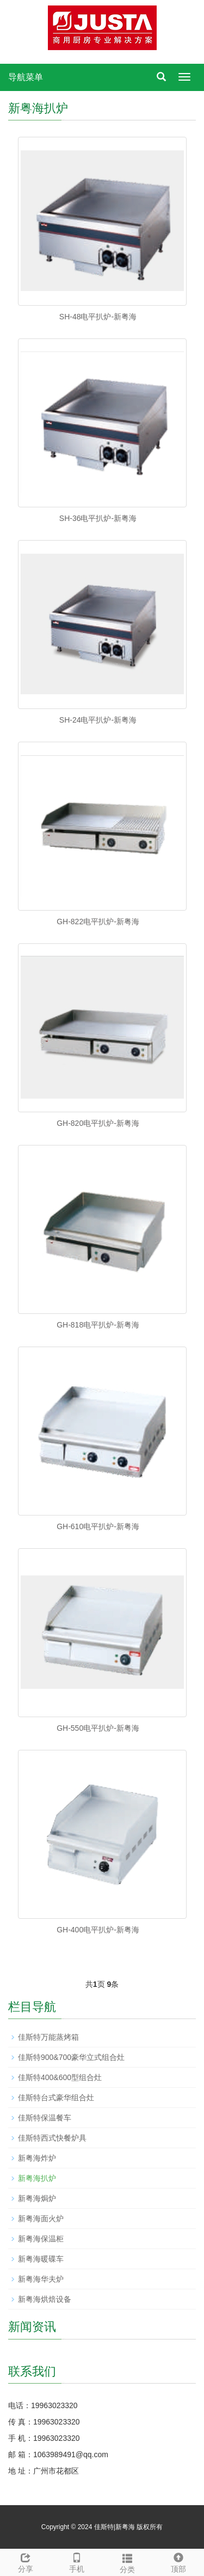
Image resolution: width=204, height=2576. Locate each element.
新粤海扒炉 (37, 2178)
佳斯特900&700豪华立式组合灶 (71, 2057)
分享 (25, 2561)
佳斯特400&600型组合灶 (60, 2077)
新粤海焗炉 (37, 2198)
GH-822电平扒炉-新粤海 (98, 921)
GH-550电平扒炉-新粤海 (98, 1728)
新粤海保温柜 (41, 2238)
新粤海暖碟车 (41, 2258)
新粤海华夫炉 (41, 2279)
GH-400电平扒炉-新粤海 (98, 1929)
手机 (76, 2561)
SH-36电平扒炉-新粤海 (98, 518)
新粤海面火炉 (41, 2218)
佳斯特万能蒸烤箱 (48, 2037)
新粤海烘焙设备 (44, 2299)
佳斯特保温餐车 (44, 2117)
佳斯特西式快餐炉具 (52, 2137)
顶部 (178, 2561)
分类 (128, 2562)
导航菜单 (25, 77)
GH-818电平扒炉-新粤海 (98, 1324)
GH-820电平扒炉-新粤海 (98, 1123)
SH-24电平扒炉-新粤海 (98, 720)
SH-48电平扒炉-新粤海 (98, 316)
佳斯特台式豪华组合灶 (56, 2097)
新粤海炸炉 (37, 2158)
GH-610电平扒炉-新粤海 (98, 1526)
